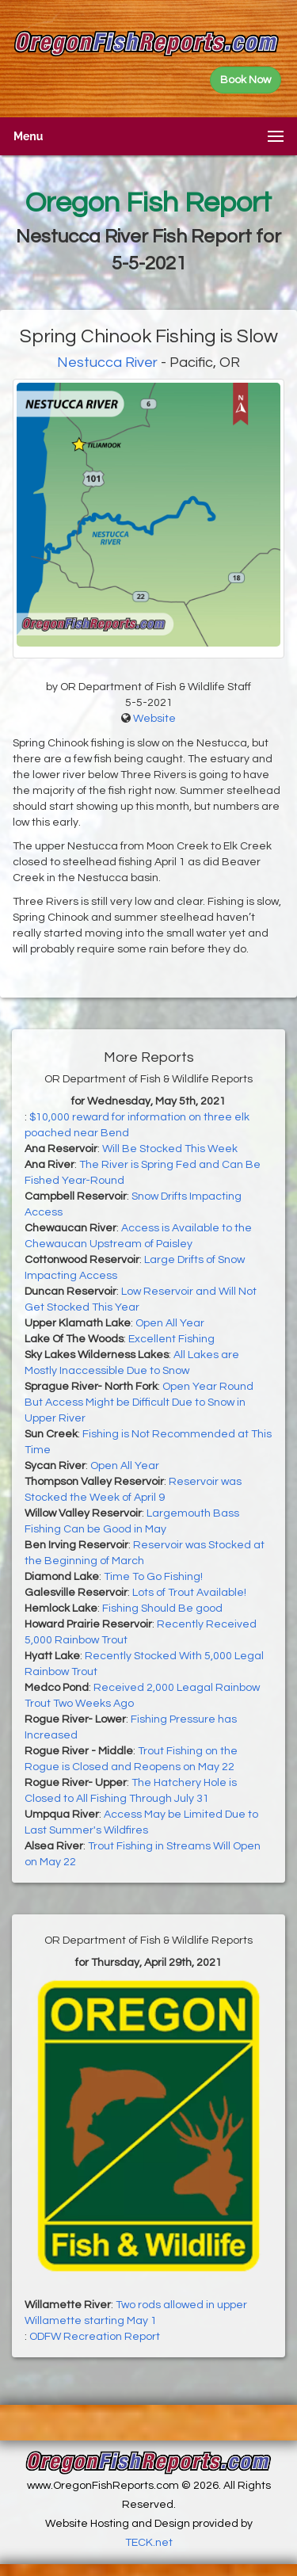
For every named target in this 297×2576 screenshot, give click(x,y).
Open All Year (169, 1323)
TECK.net (149, 2542)
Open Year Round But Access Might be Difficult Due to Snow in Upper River (139, 1402)
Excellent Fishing (171, 1339)
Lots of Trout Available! (189, 1592)
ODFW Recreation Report (94, 2336)
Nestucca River (107, 362)
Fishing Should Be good (162, 1608)
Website (154, 718)
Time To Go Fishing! (153, 1576)
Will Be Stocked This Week (170, 1148)
